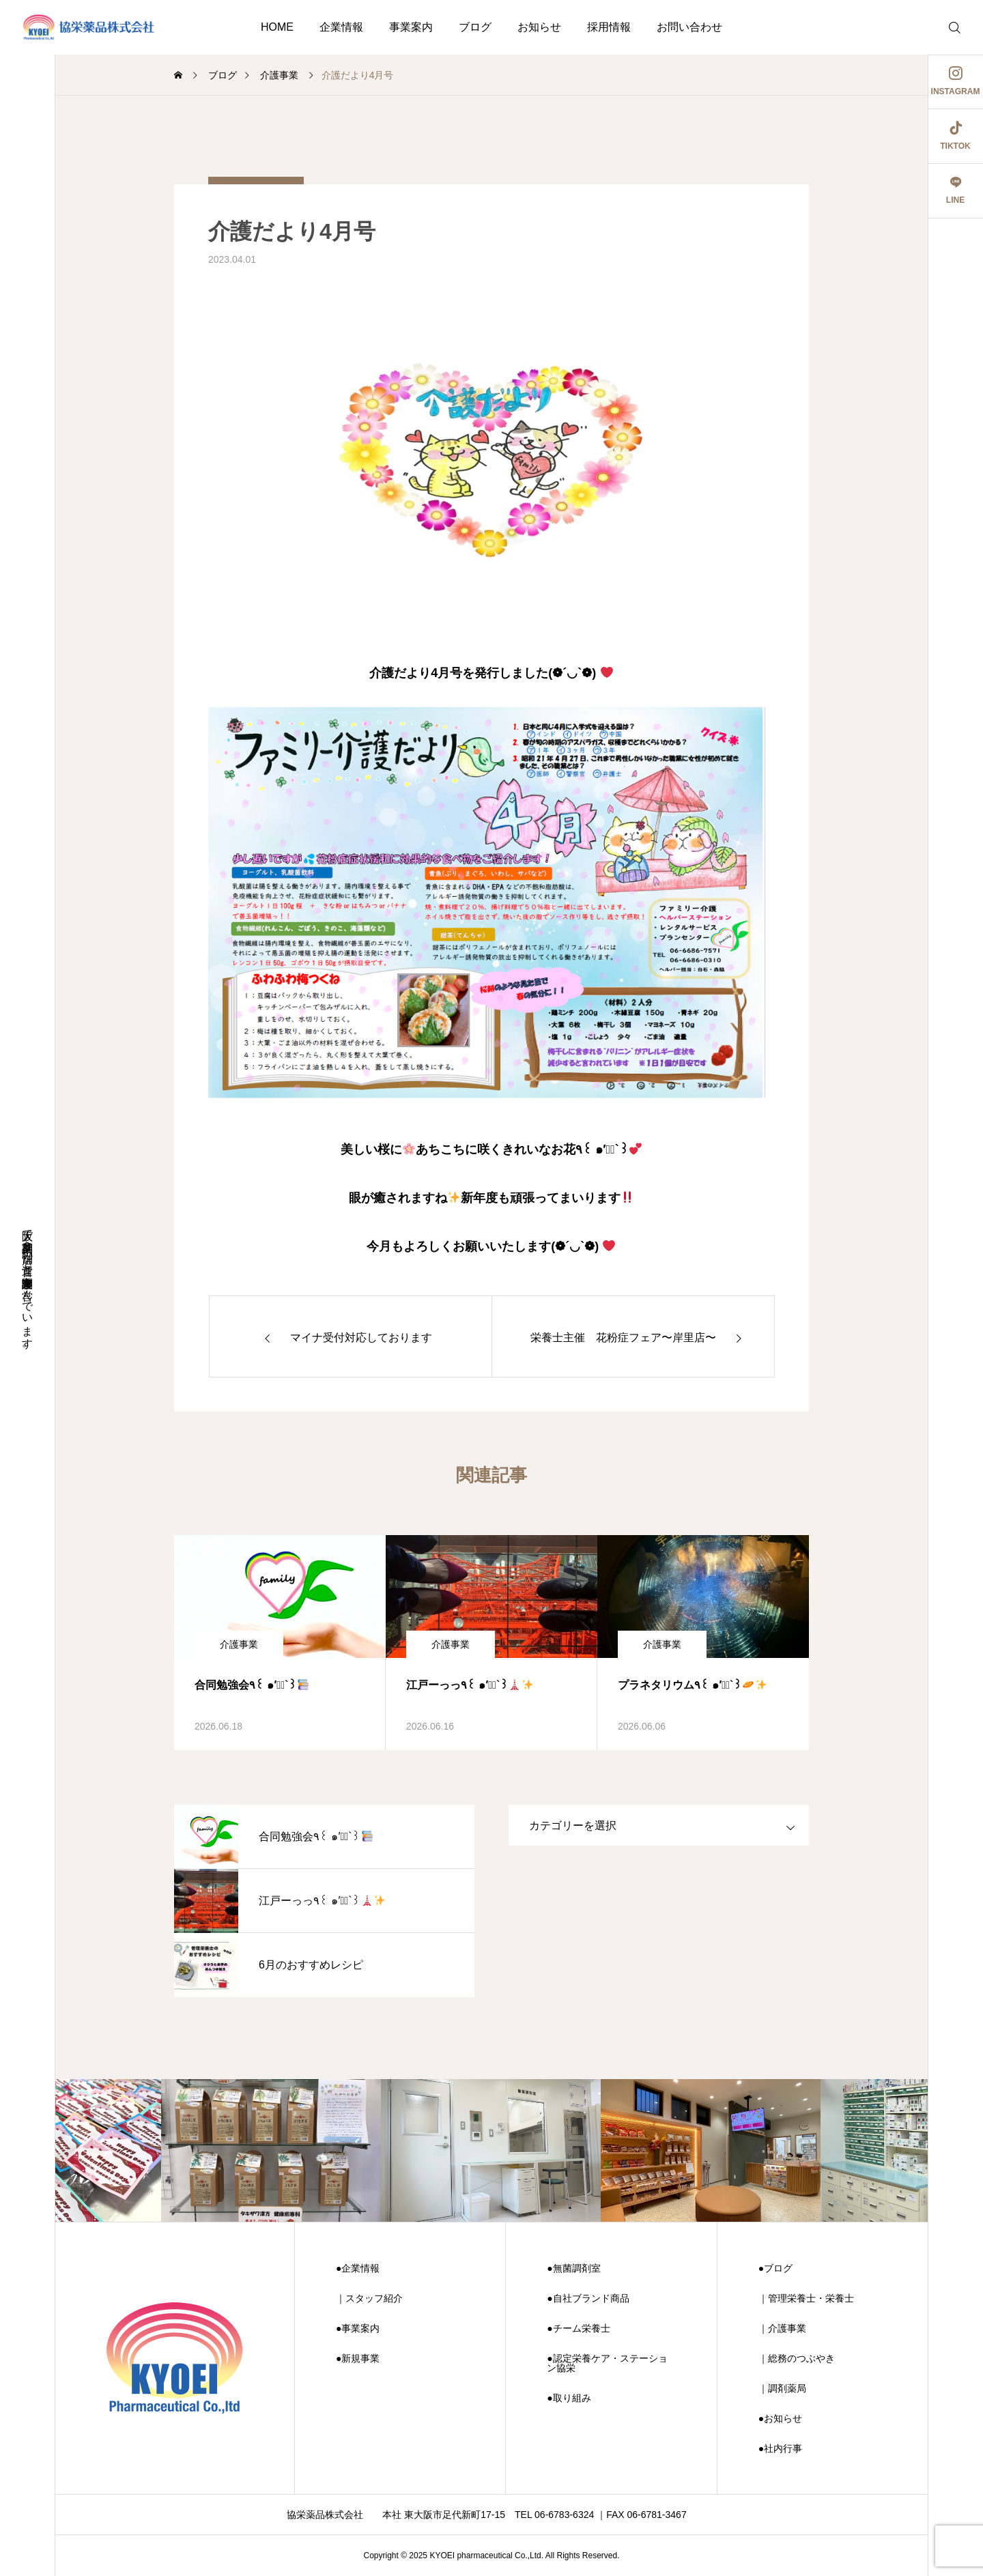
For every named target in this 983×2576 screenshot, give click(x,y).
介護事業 (239, 1644)
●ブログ (775, 2268)
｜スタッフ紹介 (369, 2298)
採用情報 (609, 27)
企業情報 (341, 27)
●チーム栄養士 (578, 2328)
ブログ (475, 27)
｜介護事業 (782, 2328)
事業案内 (411, 27)
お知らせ (539, 27)
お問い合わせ (689, 27)
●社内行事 (780, 2448)
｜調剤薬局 (782, 2388)
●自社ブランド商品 (588, 2298)
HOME (277, 27)
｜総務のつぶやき (796, 2358)
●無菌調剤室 (573, 2268)
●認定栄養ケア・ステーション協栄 (607, 2363)
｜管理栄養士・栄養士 (806, 2298)
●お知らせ (780, 2418)
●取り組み (568, 2398)
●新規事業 (358, 2358)
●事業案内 (358, 2328)
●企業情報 (358, 2268)
